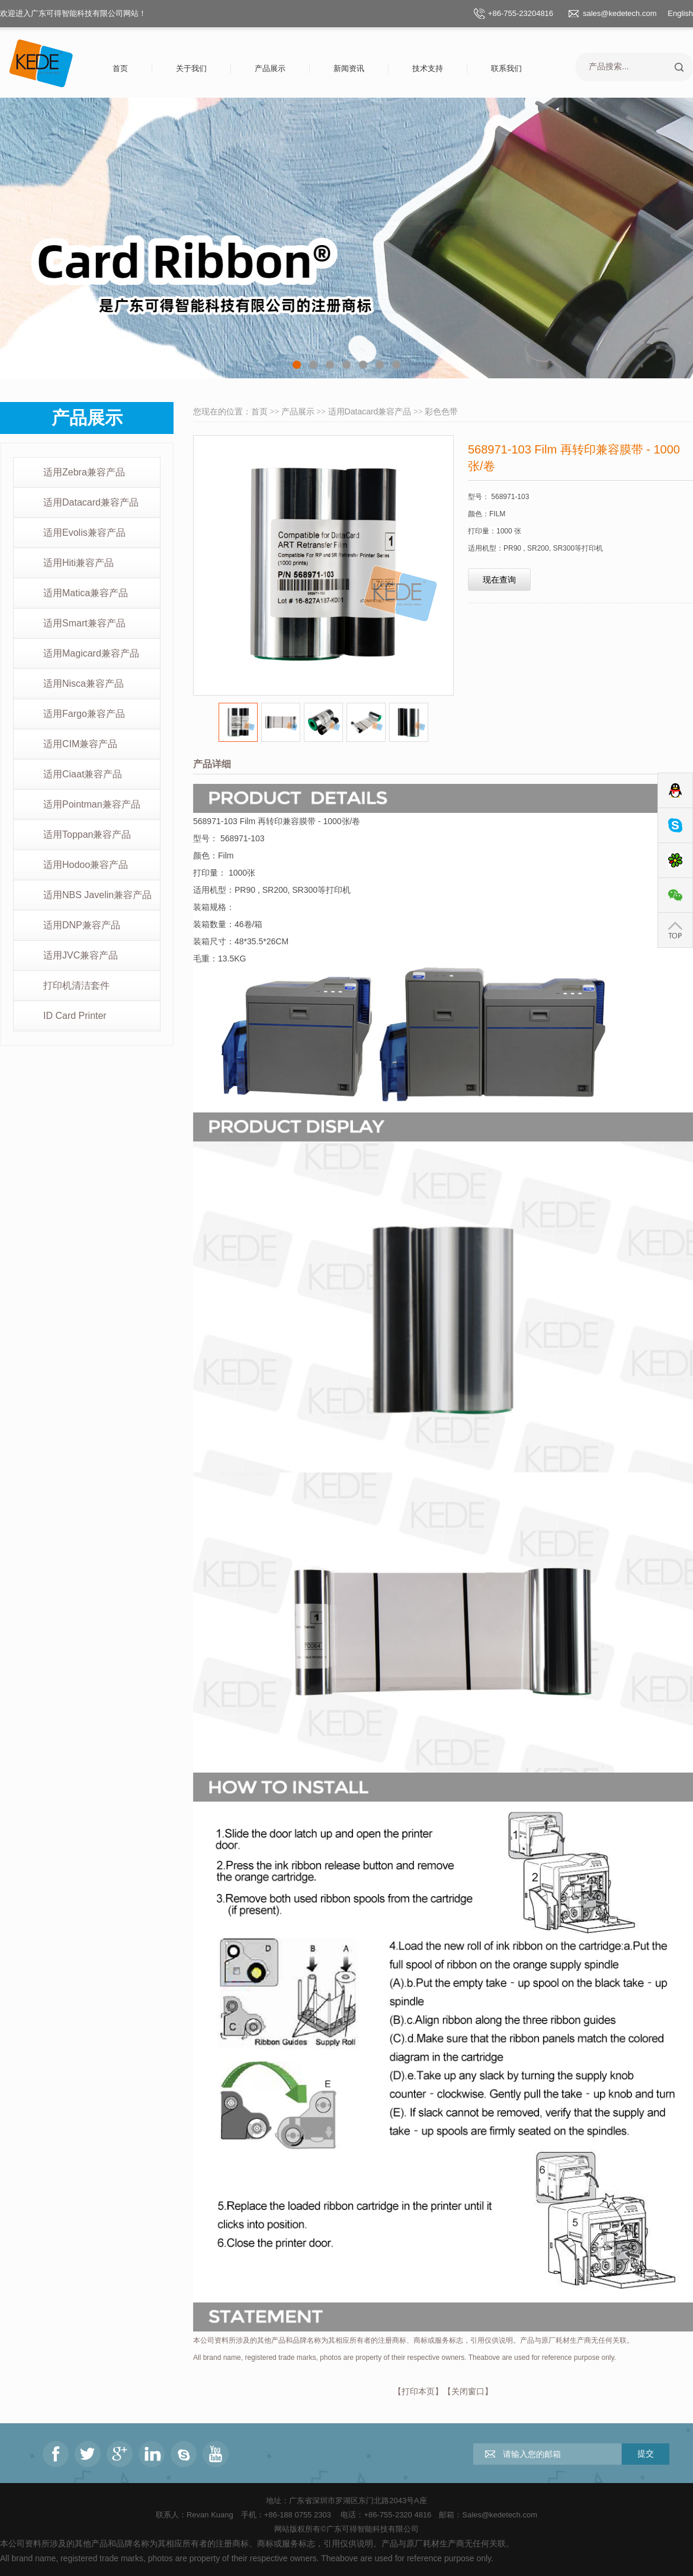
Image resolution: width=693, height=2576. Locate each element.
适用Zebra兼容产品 (84, 472)
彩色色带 (441, 411)
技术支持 (427, 68)
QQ (675, 790)
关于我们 (191, 68)
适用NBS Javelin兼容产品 (97, 895)
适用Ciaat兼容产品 (82, 774)
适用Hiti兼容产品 (78, 563)
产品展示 (270, 68)
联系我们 (506, 68)
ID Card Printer (75, 1016)
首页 (120, 68)
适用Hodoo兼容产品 (85, 865)
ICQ (675, 860)
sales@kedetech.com (619, 13)
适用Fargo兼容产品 (84, 714)
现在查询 (499, 579)
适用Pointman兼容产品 (91, 804)
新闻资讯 (348, 68)
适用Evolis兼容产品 (84, 533)
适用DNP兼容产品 (81, 925)
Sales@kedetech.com (499, 2514)
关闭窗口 (468, 2391)
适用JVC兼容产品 (80, 955)
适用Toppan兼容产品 (87, 834)
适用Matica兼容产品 (85, 593)
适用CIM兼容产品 (80, 744)
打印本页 (418, 2391)
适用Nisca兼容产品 (83, 683)
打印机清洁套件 (76, 985)
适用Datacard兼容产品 (91, 502)
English (680, 13)
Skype (675, 825)
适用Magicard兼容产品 (91, 653)
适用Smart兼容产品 (84, 623)
